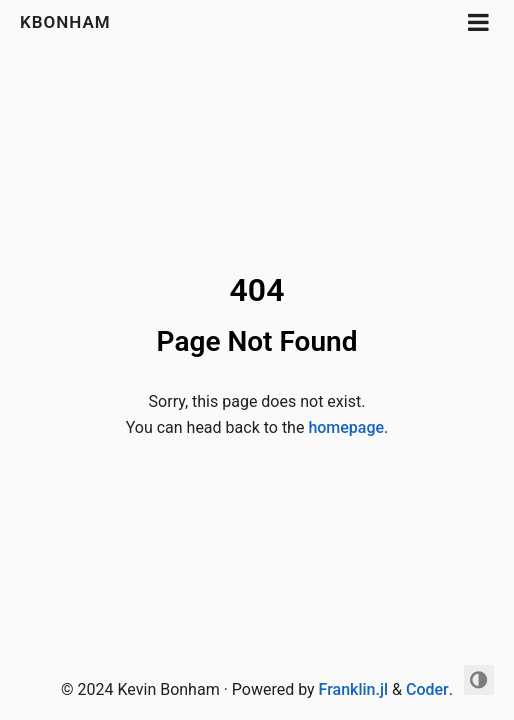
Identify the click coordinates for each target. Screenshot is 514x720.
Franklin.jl (353, 689)
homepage (346, 427)
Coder (427, 689)
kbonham (65, 22)
